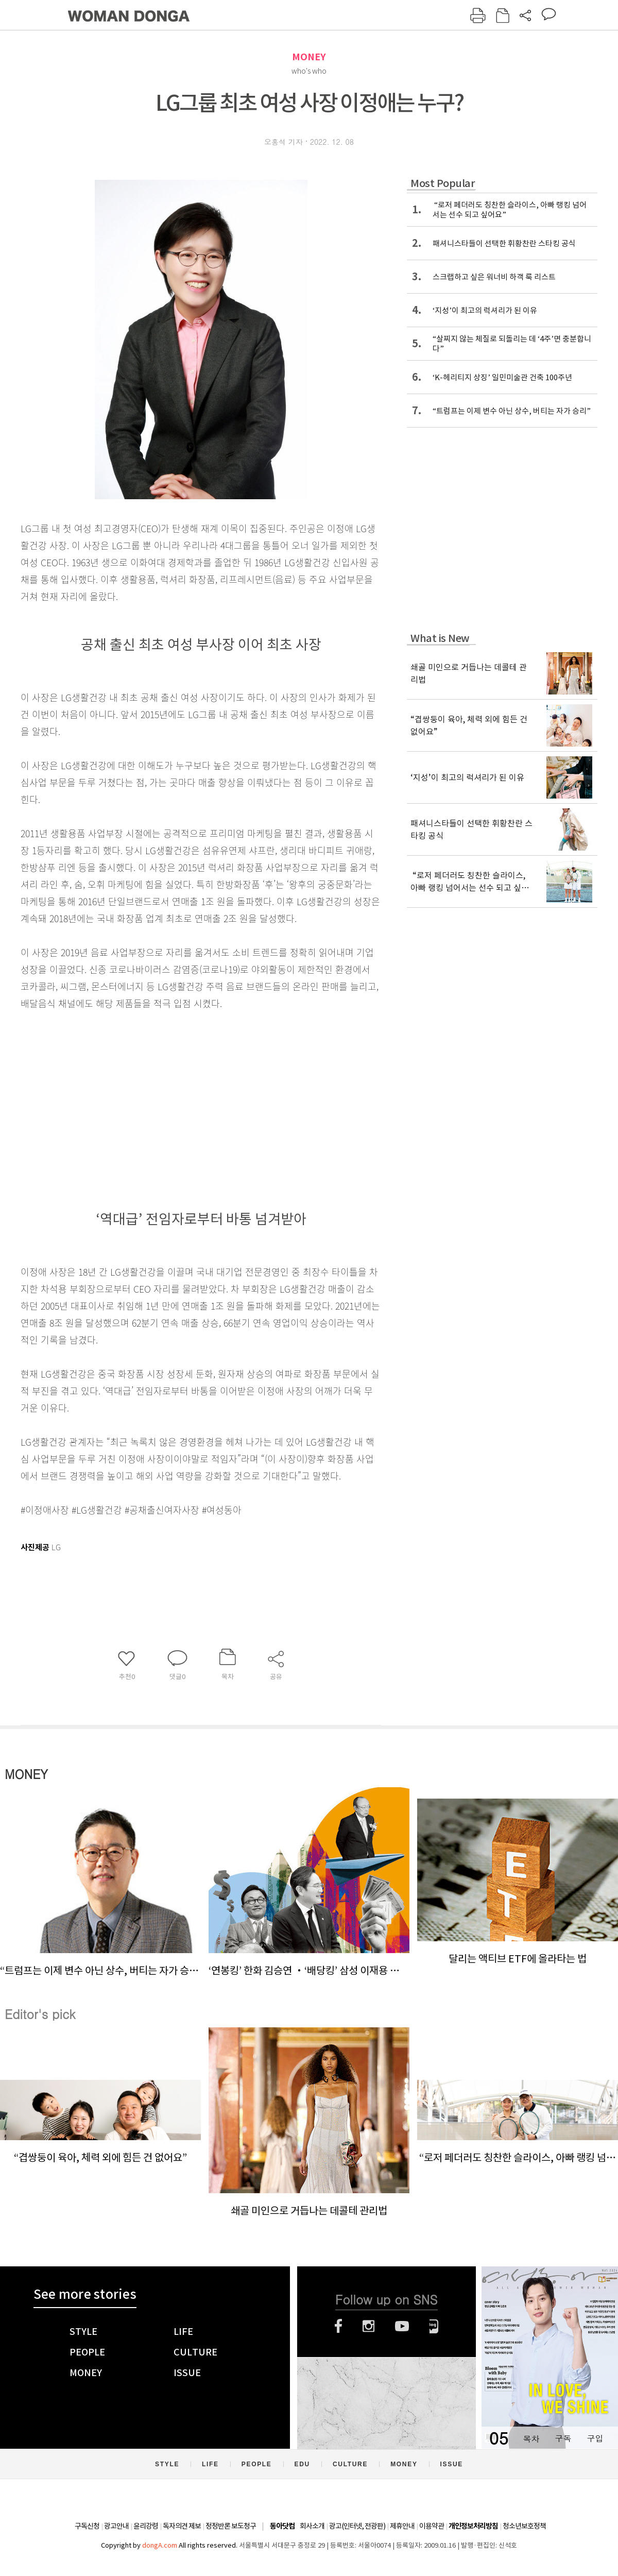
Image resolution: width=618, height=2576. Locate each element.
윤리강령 (145, 2526)
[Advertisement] (175, 1093)
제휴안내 (402, 2526)
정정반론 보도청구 (230, 2526)
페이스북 (338, 2326)
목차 (531, 2438)
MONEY (309, 57)
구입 (595, 2438)
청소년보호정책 (524, 2526)
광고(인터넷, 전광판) (357, 2526)
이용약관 (431, 2526)
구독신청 (87, 2526)
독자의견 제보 (182, 2526)
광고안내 (116, 2526)
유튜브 (402, 2326)
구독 (563, 2438)
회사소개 (312, 2526)
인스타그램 (368, 2326)
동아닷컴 (282, 2526)
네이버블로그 (434, 2326)
